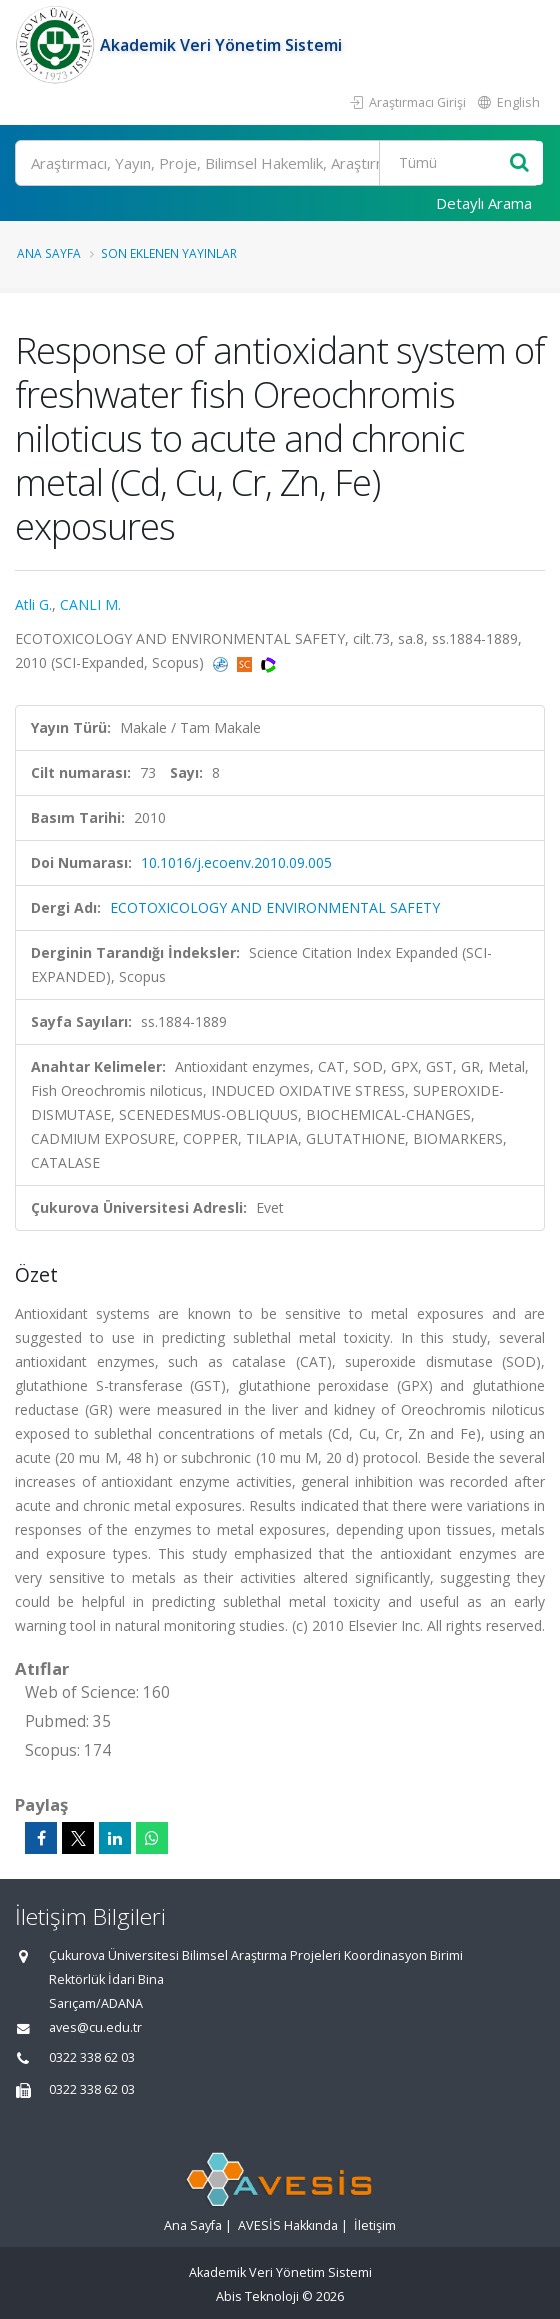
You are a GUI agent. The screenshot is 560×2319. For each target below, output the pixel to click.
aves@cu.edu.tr (95, 2027)
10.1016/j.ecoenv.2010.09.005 (236, 862)
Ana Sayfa (49, 253)
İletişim (375, 2225)
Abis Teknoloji (257, 2296)
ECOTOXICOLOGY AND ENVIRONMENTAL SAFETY (275, 907)
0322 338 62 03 (92, 2057)
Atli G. (33, 604)
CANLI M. (90, 604)
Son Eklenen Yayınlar (169, 253)
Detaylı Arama (484, 203)
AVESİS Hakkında (288, 2225)
